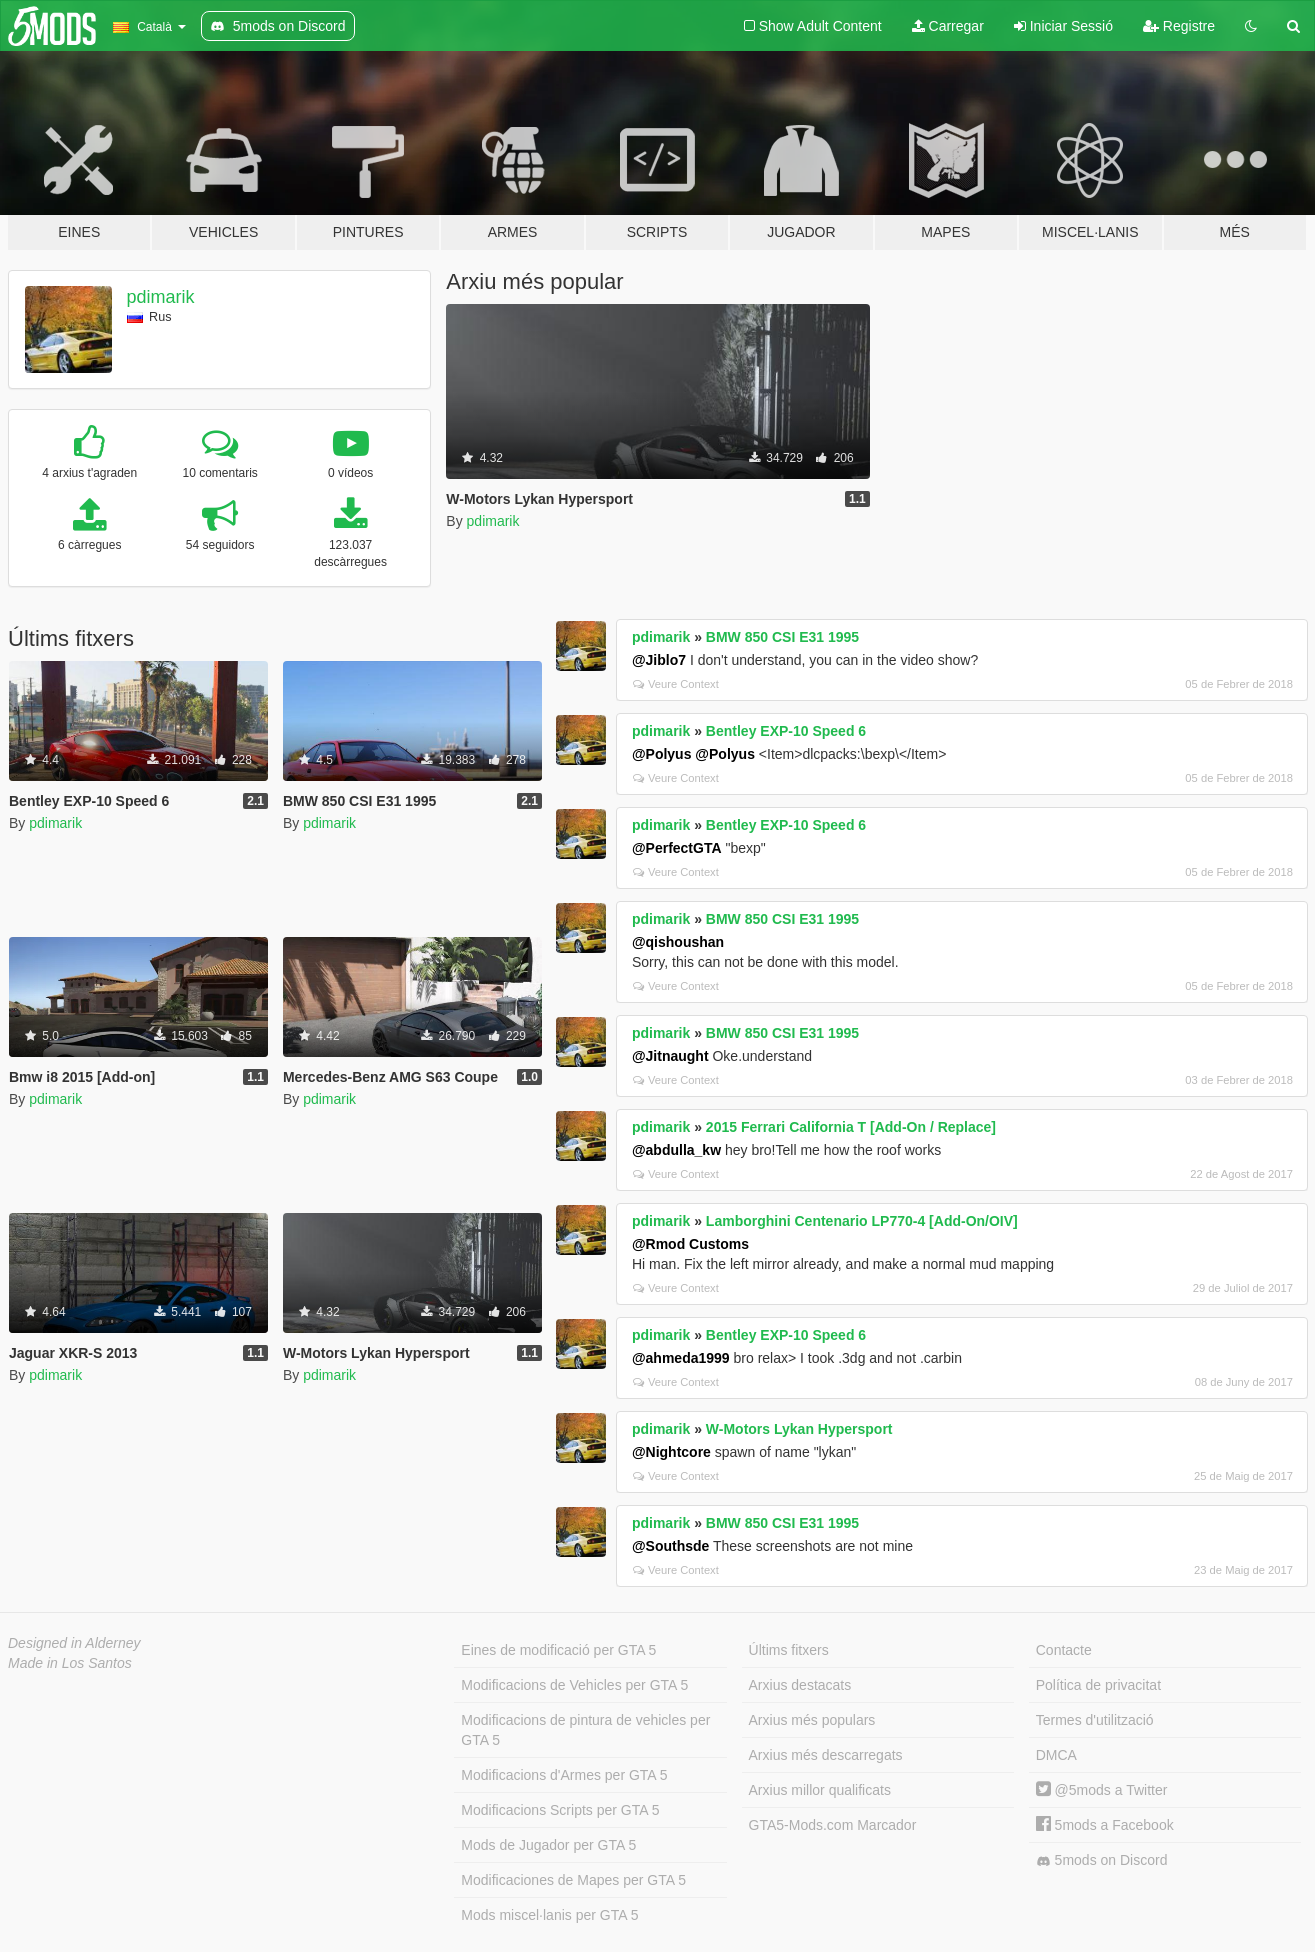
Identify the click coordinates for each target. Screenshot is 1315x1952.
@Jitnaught (670, 1056)
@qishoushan (678, 942)
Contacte (1064, 1650)
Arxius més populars (812, 1720)
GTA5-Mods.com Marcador (833, 1825)
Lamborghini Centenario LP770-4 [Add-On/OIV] (862, 1221)
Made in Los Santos (70, 1663)
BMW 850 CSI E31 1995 (782, 637)
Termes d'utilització (1095, 1720)
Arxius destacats (800, 1685)
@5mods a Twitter (1102, 1790)
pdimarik (161, 297)
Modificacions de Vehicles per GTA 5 (574, 1685)
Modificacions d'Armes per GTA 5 (564, 1775)
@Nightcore (671, 1452)
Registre (1179, 26)
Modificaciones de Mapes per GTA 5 (573, 1880)
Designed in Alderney (74, 1643)
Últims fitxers (789, 1650)
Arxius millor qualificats (820, 1790)
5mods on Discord (1102, 1860)
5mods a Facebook (1105, 1825)
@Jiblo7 (659, 660)
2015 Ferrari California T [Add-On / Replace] (851, 1127)
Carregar (948, 26)
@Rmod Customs (690, 1244)
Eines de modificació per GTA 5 (558, 1650)
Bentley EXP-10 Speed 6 (786, 731)
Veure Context (676, 684)
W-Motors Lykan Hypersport (799, 1429)
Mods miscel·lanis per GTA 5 (549, 1915)
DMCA (1056, 1755)
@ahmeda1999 (681, 1358)
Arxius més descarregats (826, 1755)
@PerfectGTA (677, 848)
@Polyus (662, 754)
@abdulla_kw (676, 1150)
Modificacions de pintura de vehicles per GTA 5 (585, 1730)
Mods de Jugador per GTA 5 (548, 1845)
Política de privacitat (1098, 1685)
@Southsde (670, 1546)
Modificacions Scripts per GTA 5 (560, 1810)
